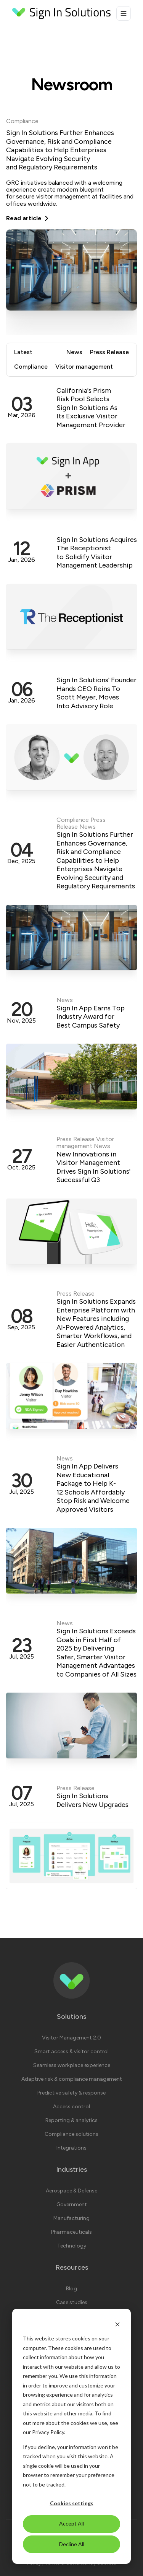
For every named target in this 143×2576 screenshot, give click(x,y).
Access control (71, 2106)
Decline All (71, 2544)
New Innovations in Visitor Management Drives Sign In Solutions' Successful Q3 (93, 1167)
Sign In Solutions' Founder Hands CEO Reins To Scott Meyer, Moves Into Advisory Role (96, 693)
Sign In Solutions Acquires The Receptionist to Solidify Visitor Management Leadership (96, 552)
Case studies (71, 2302)
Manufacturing (71, 2218)
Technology (71, 2246)
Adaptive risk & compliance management (71, 2079)
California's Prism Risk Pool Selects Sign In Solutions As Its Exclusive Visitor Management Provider (90, 407)
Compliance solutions (71, 2134)
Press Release (109, 352)
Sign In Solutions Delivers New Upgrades (92, 1800)
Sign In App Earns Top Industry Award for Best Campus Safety (90, 1016)
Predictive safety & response (71, 2093)
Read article (27, 218)
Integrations (71, 2148)
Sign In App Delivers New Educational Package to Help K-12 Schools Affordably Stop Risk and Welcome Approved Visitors (93, 1488)
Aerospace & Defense (71, 2190)
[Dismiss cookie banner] (117, 2324)
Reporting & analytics (71, 2120)
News (74, 352)
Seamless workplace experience (71, 2065)
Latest (23, 352)
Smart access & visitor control (71, 2051)
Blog (71, 2288)
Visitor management (84, 366)
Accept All (71, 2523)
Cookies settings (71, 2503)
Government (71, 2204)
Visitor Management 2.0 (71, 2037)
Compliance (22, 121)
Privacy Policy (48, 2432)
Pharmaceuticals (71, 2232)
